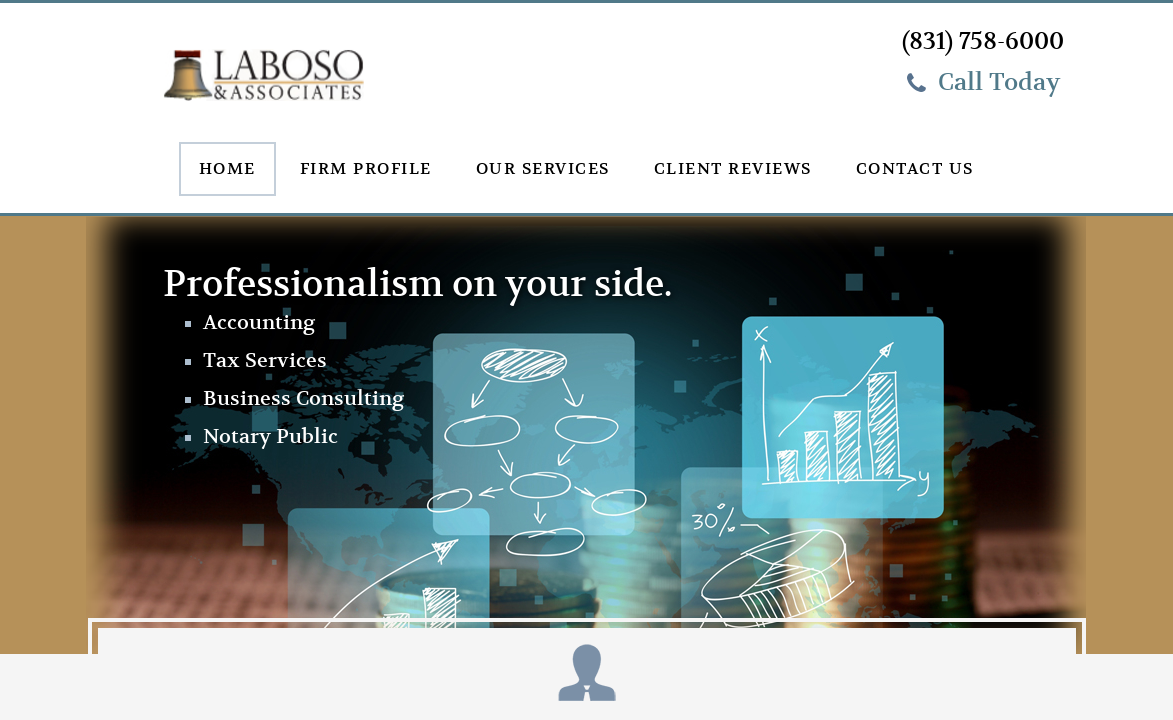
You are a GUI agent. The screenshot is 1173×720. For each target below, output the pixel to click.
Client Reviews (733, 169)
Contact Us (915, 169)
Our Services (543, 169)
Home (227, 169)
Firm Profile (366, 169)
